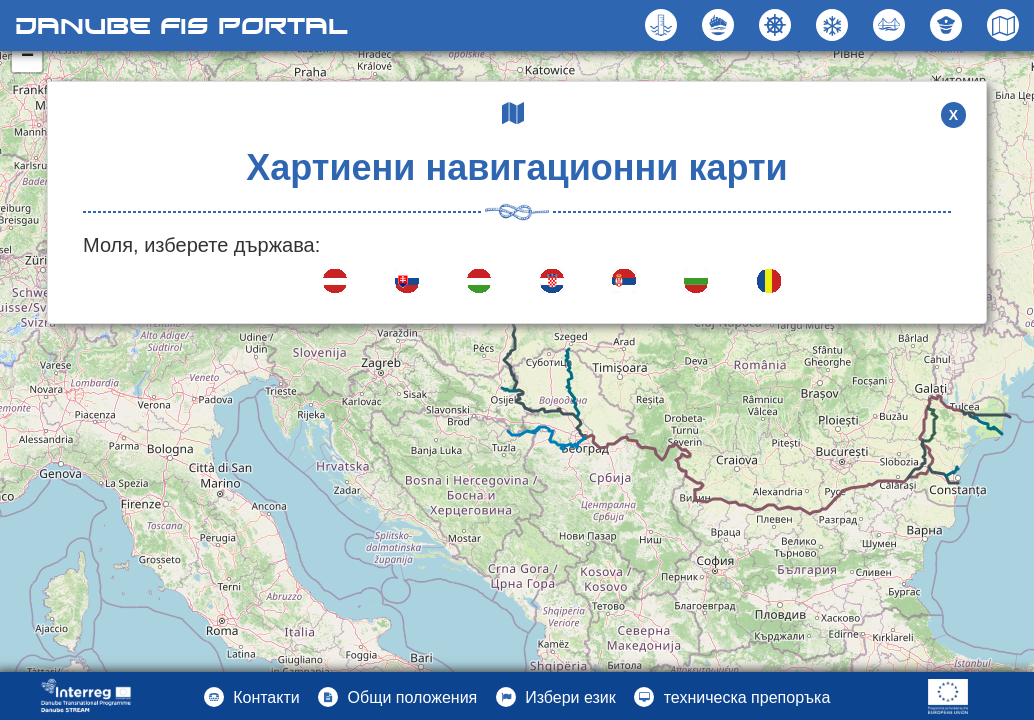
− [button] (27, 57)
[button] (891, 25)
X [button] (953, 115)
